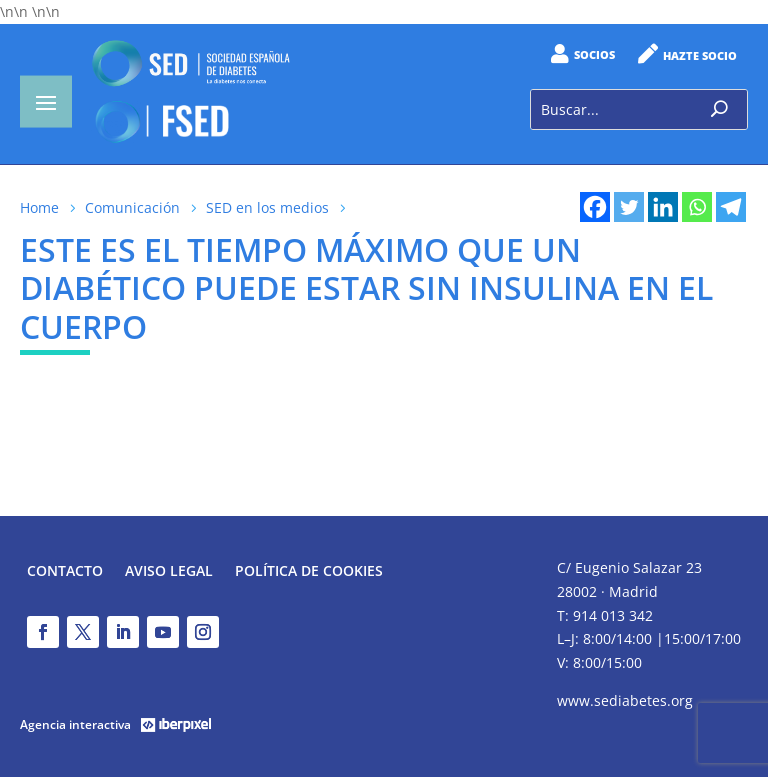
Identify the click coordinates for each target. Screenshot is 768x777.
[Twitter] (629, 207)
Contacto (65, 572)
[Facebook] (595, 207)
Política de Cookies (309, 572)
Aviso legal (169, 572)
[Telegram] (731, 207)
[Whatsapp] (697, 207)
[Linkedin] (663, 207)
